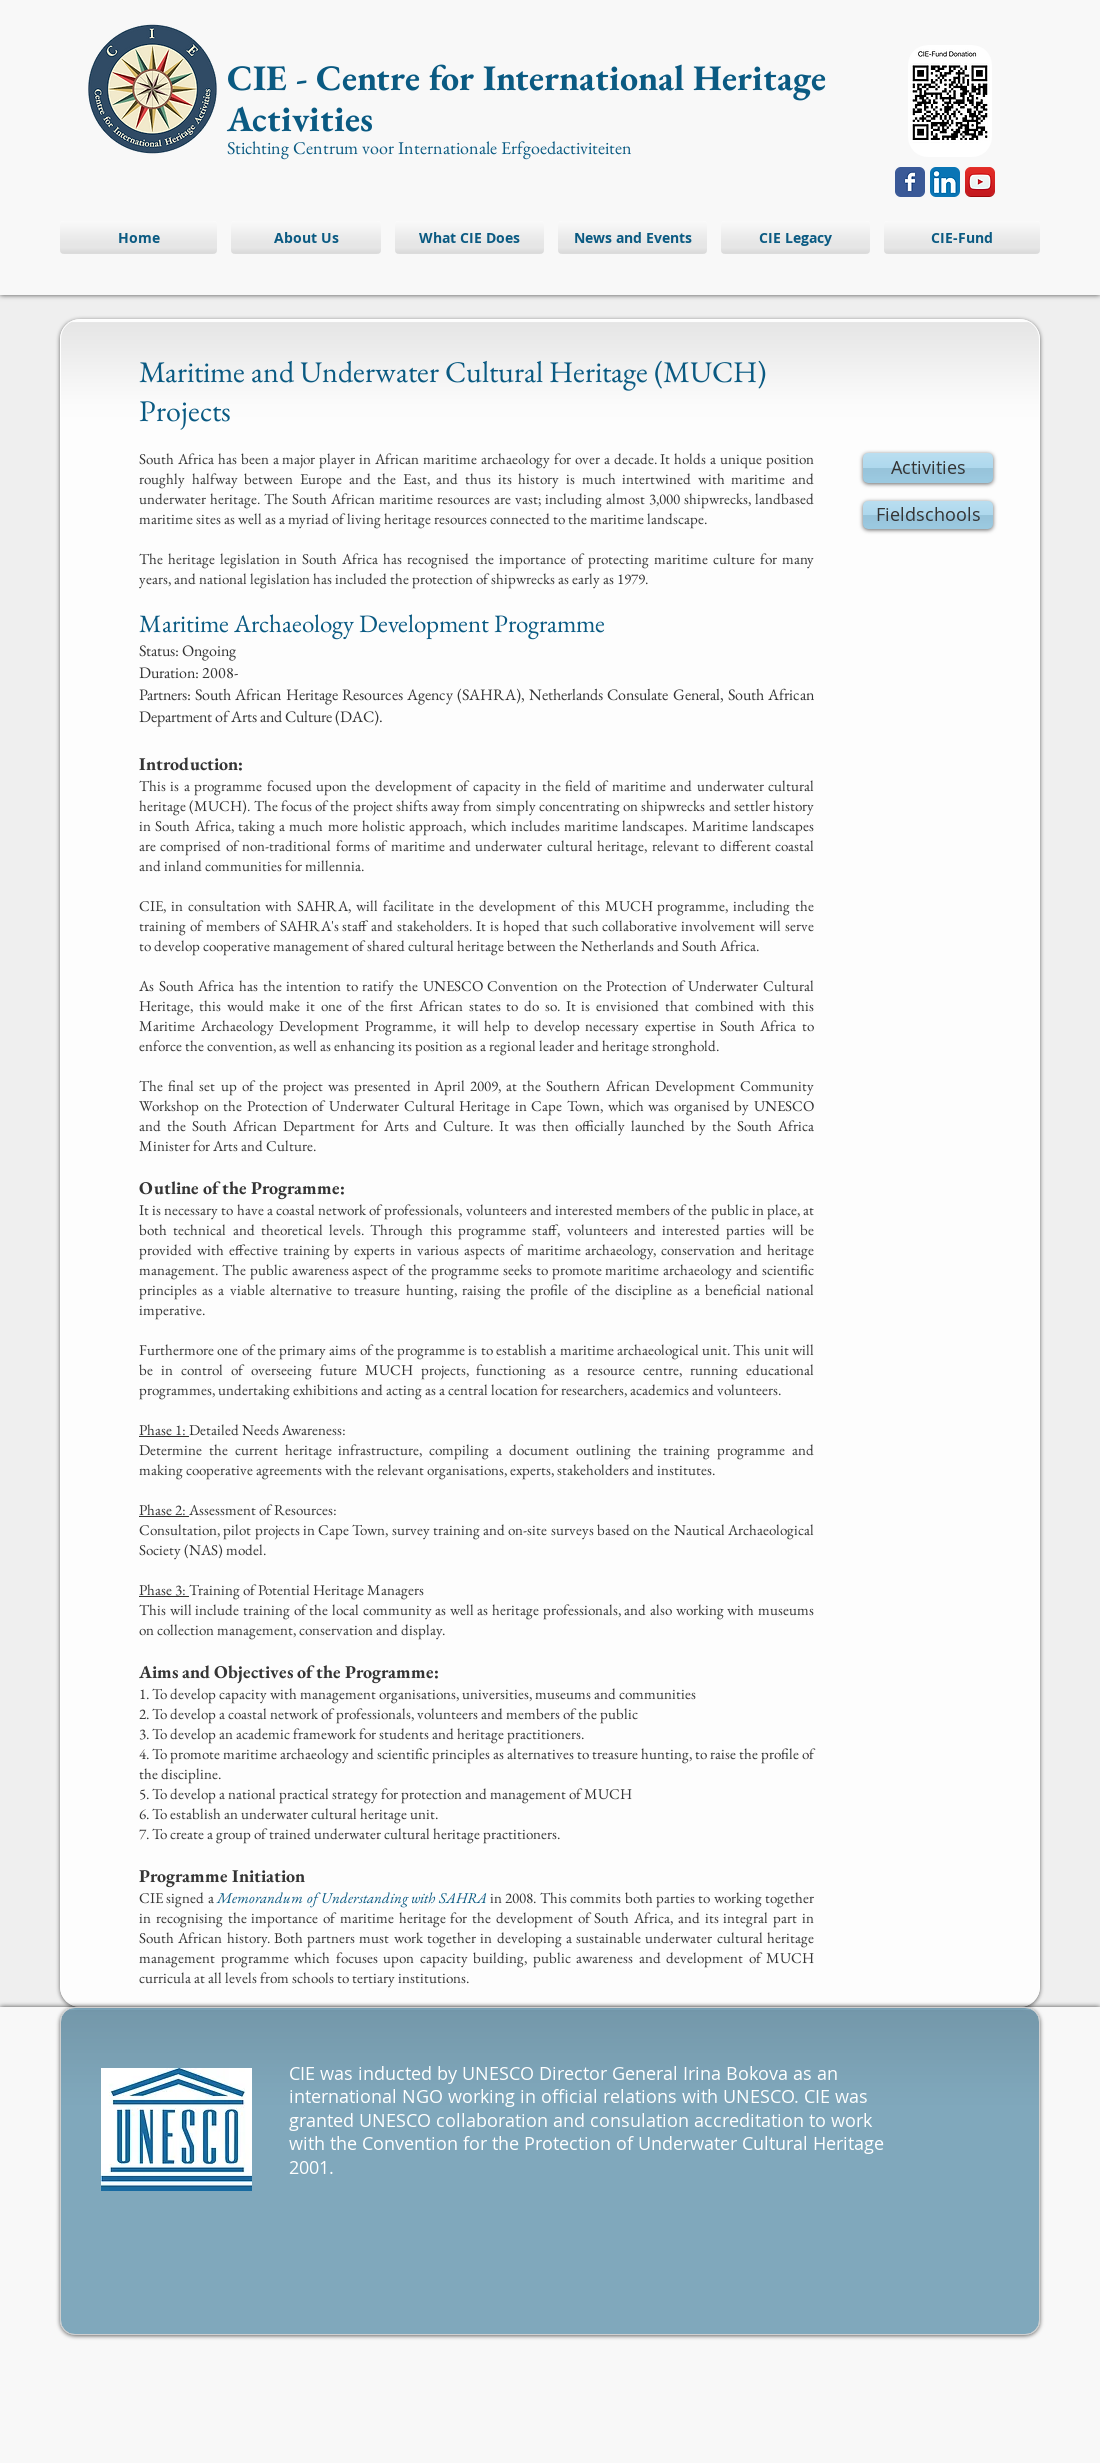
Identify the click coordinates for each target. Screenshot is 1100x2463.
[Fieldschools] (928, 515)
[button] (958, 237)
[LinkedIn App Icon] (945, 182)
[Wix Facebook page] (910, 182)
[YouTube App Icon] (980, 182)
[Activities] (928, 468)
